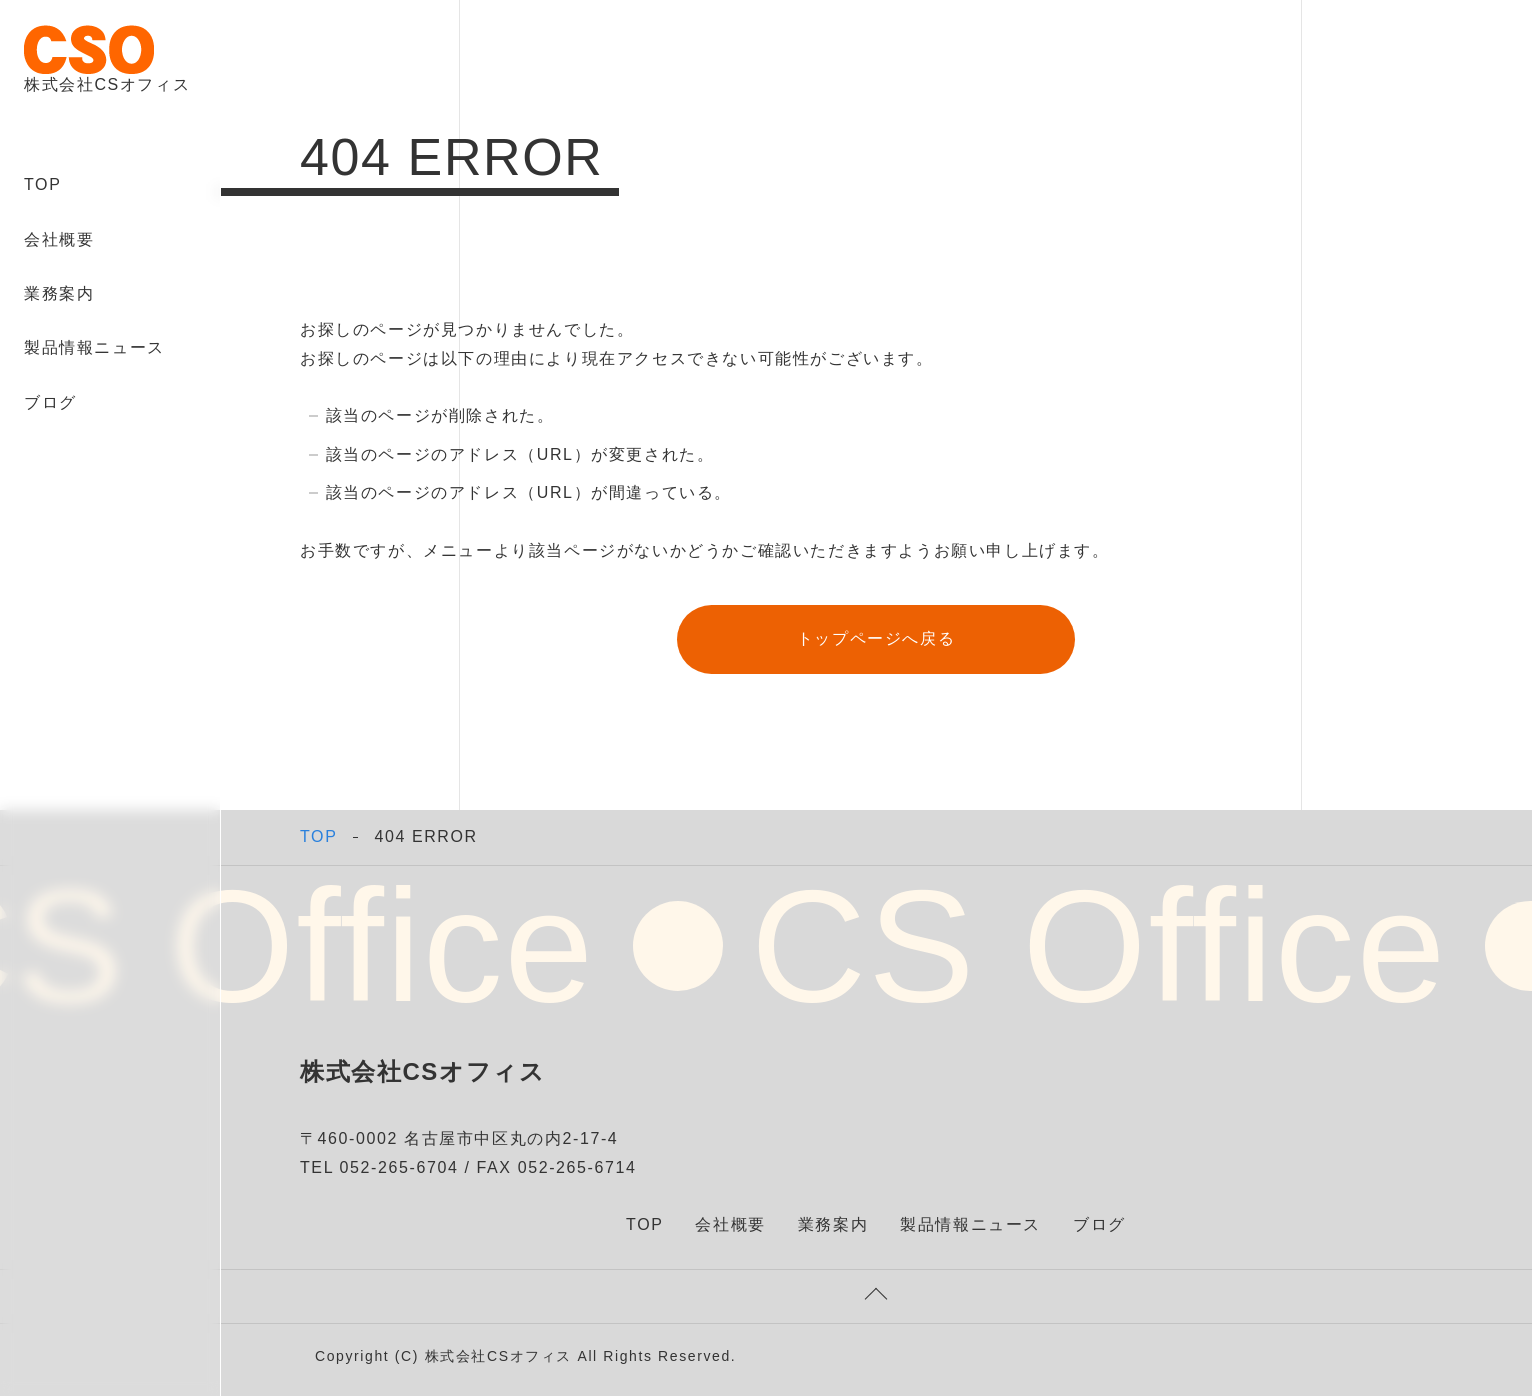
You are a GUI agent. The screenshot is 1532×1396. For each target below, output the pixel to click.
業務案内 (59, 293)
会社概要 (59, 239)
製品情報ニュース (94, 347)
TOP (42, 184)
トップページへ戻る (876, 638)
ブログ (50, 402)
